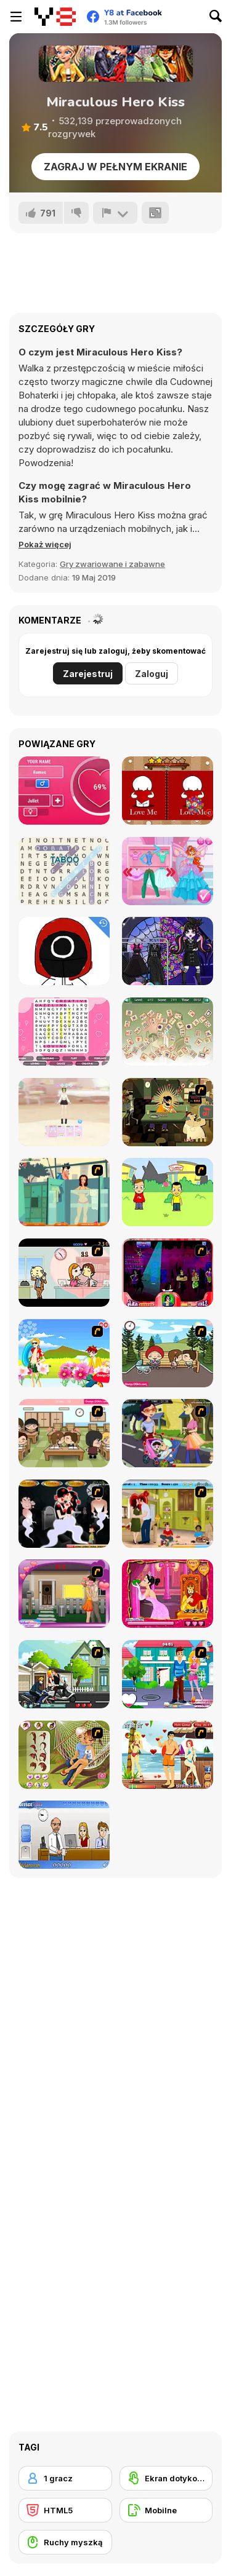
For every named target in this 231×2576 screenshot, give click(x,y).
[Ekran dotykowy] (166, 2478)
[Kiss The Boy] (64, 1353)
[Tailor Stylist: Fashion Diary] (64, 1112)
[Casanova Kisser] (167, 1272)
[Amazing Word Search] (64, 871)
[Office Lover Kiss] (64, 1272)
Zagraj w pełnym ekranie (115, 167)
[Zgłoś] (115, 213)
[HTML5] (65, 2510)
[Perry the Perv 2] (64, 1192)
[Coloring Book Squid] (64, 951)
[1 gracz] (65, 2478)
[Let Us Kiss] (167, 1674)
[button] (44, 544)
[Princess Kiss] (167, 1593)
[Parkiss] (167, 1353)
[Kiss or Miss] (167, 1192)
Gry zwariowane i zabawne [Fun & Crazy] (112, 564)
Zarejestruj (88, 673)
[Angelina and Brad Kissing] (167, 1514)
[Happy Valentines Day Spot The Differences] (167, 790)
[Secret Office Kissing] (64, 1835)
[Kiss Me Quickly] (64, 1593)
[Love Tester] (64, 790)
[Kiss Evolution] (64, 1514)
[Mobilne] (166, 2510)
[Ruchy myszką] (65, 2542)
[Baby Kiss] (167, 1433)
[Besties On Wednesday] (167, 951)
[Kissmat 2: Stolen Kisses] (167, 1112)
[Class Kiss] (64, 1433)
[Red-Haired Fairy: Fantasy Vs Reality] (167, 871)
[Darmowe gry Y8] (55, 16)
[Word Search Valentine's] (64, 1031)
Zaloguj (151, 673)
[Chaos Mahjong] (167, 1031)
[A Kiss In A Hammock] (64, 1755)
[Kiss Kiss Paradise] (167, 1755)
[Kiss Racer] (64, 1674)
